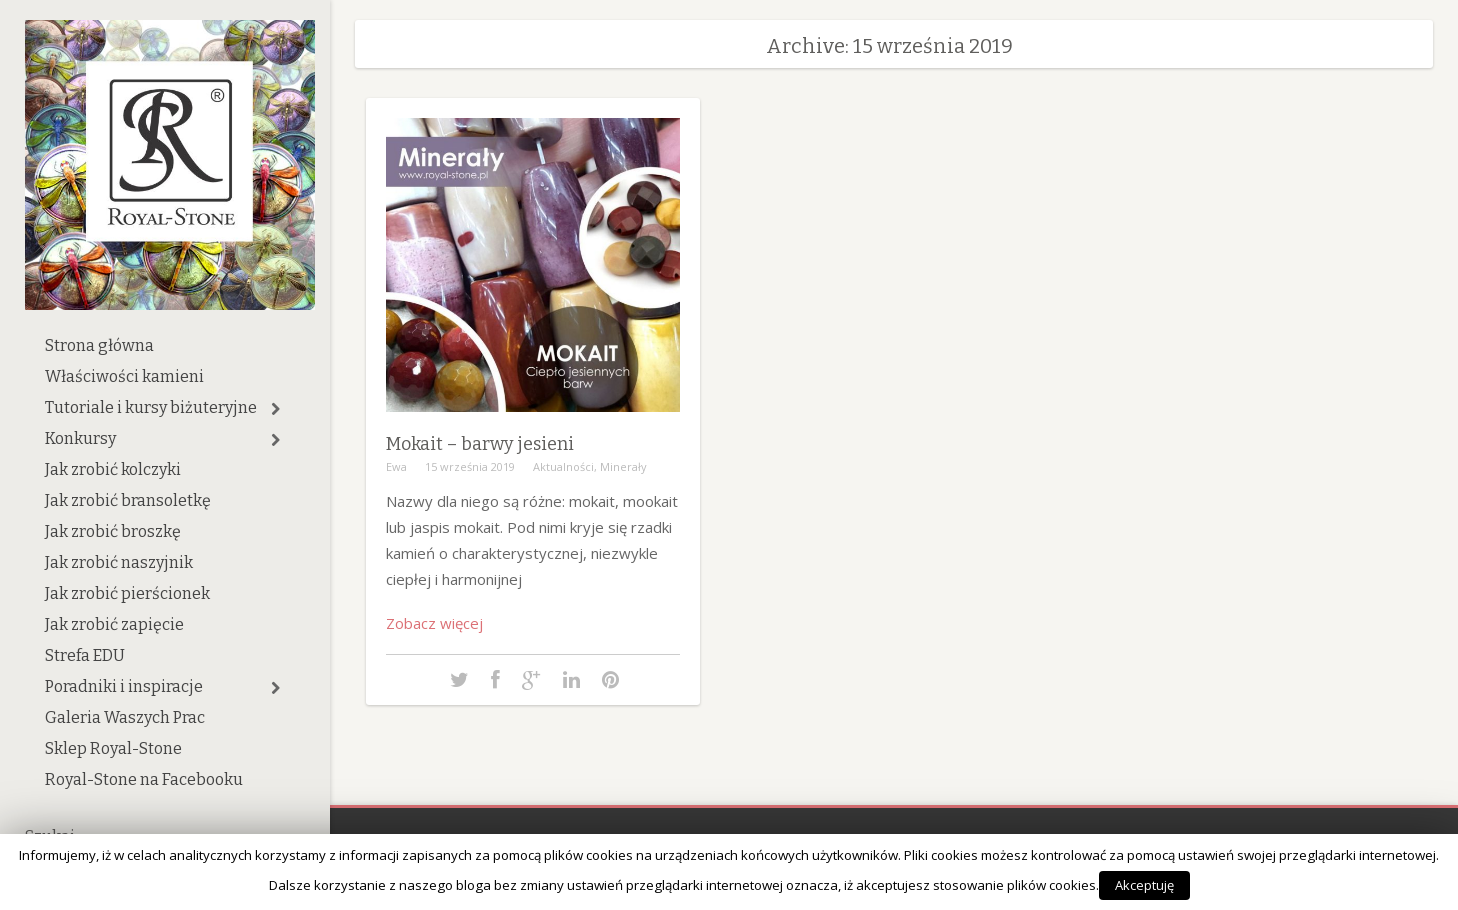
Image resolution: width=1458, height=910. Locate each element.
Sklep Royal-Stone (113, 748)
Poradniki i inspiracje (124, 686)
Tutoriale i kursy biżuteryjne (151, 407)
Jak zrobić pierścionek (127, 593)
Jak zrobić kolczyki (113, 469)
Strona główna (99, 345)
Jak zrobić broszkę (113, 531)
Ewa (396, 466)
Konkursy (80, 438)
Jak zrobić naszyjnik (119, 562)
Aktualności (563, 466)
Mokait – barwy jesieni (480, 444)
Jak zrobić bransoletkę (128, 500)
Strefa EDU (85, 655)
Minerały (623, 466)
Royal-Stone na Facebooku (144, 779)
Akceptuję (1144, 885)
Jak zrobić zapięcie (114, 624)
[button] (275, 409)
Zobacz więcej (434, 623)
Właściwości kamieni (124, 376)
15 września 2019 (470, 466)
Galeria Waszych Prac (125, 717)
